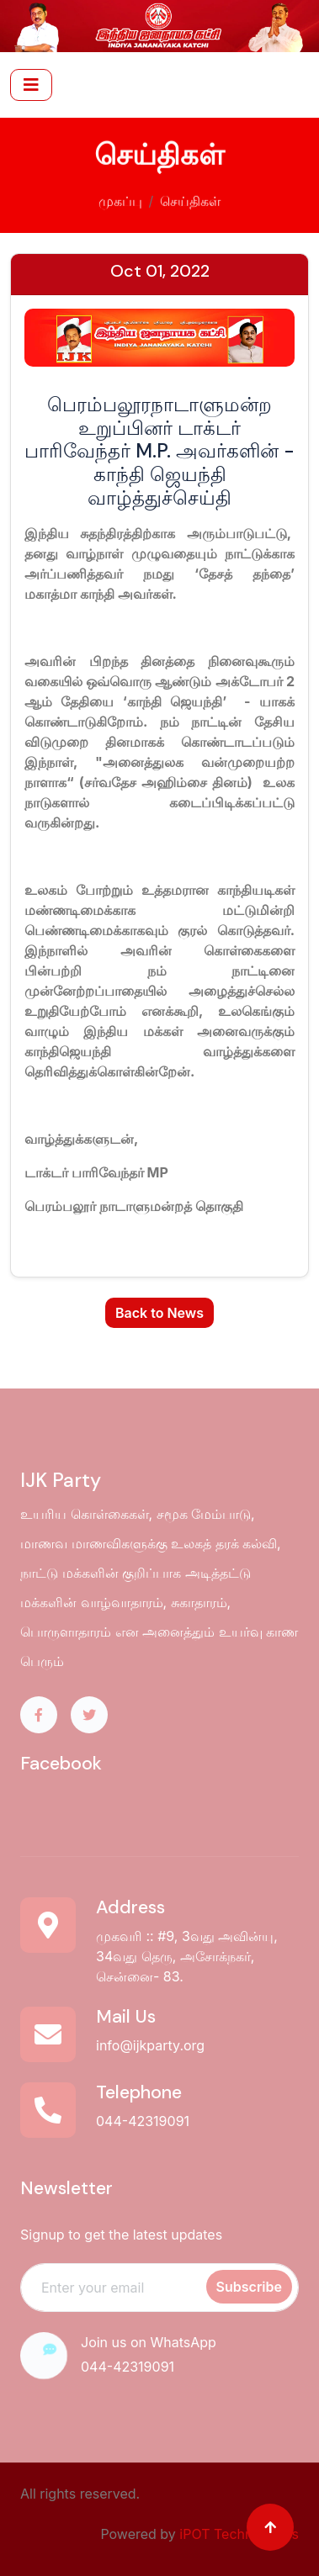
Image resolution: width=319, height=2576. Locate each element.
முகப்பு (120, 198)
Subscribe (249, 2286)
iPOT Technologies (239, 2534)
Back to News (159, 1312)
